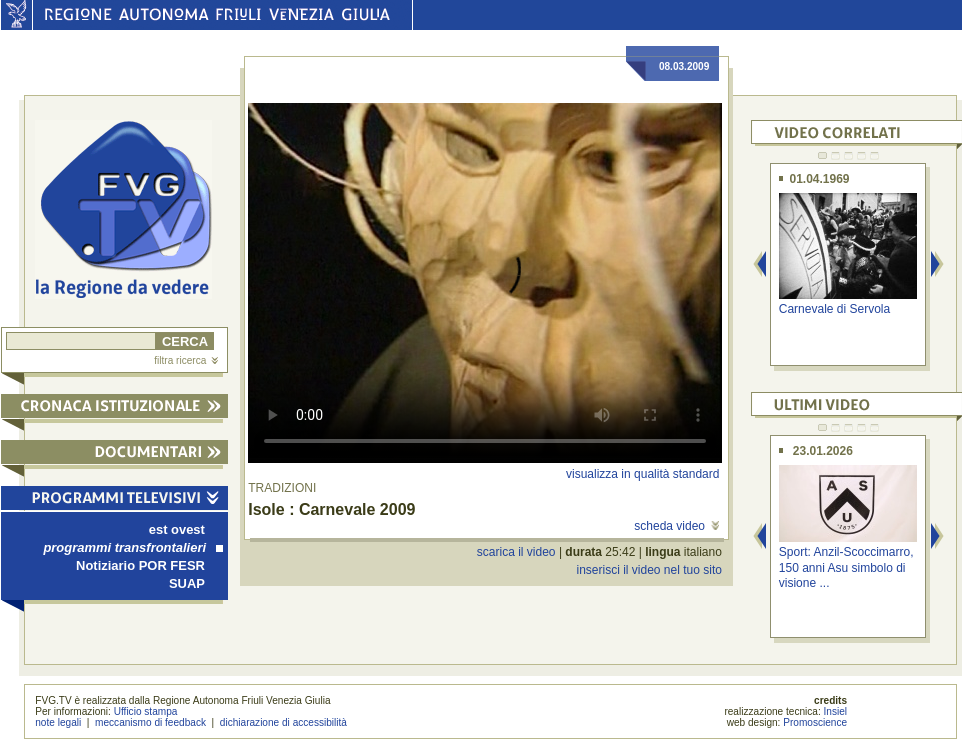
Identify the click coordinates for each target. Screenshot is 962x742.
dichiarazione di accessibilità (283, 722)
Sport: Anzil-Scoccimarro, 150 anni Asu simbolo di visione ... (846, 567)
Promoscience (815, 722)
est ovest (177, 529)
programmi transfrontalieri (133, 547)
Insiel (836, 711)
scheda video (676, 526)
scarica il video (516, 552)
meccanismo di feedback (150, 722)
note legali (58, 722)
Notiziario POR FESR (140, 565)
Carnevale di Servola (834, 309)
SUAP (187, 583)
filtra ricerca (186, 360)
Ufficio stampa (146, 711)
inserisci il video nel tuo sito (648, 570)
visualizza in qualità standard (642, 474)
